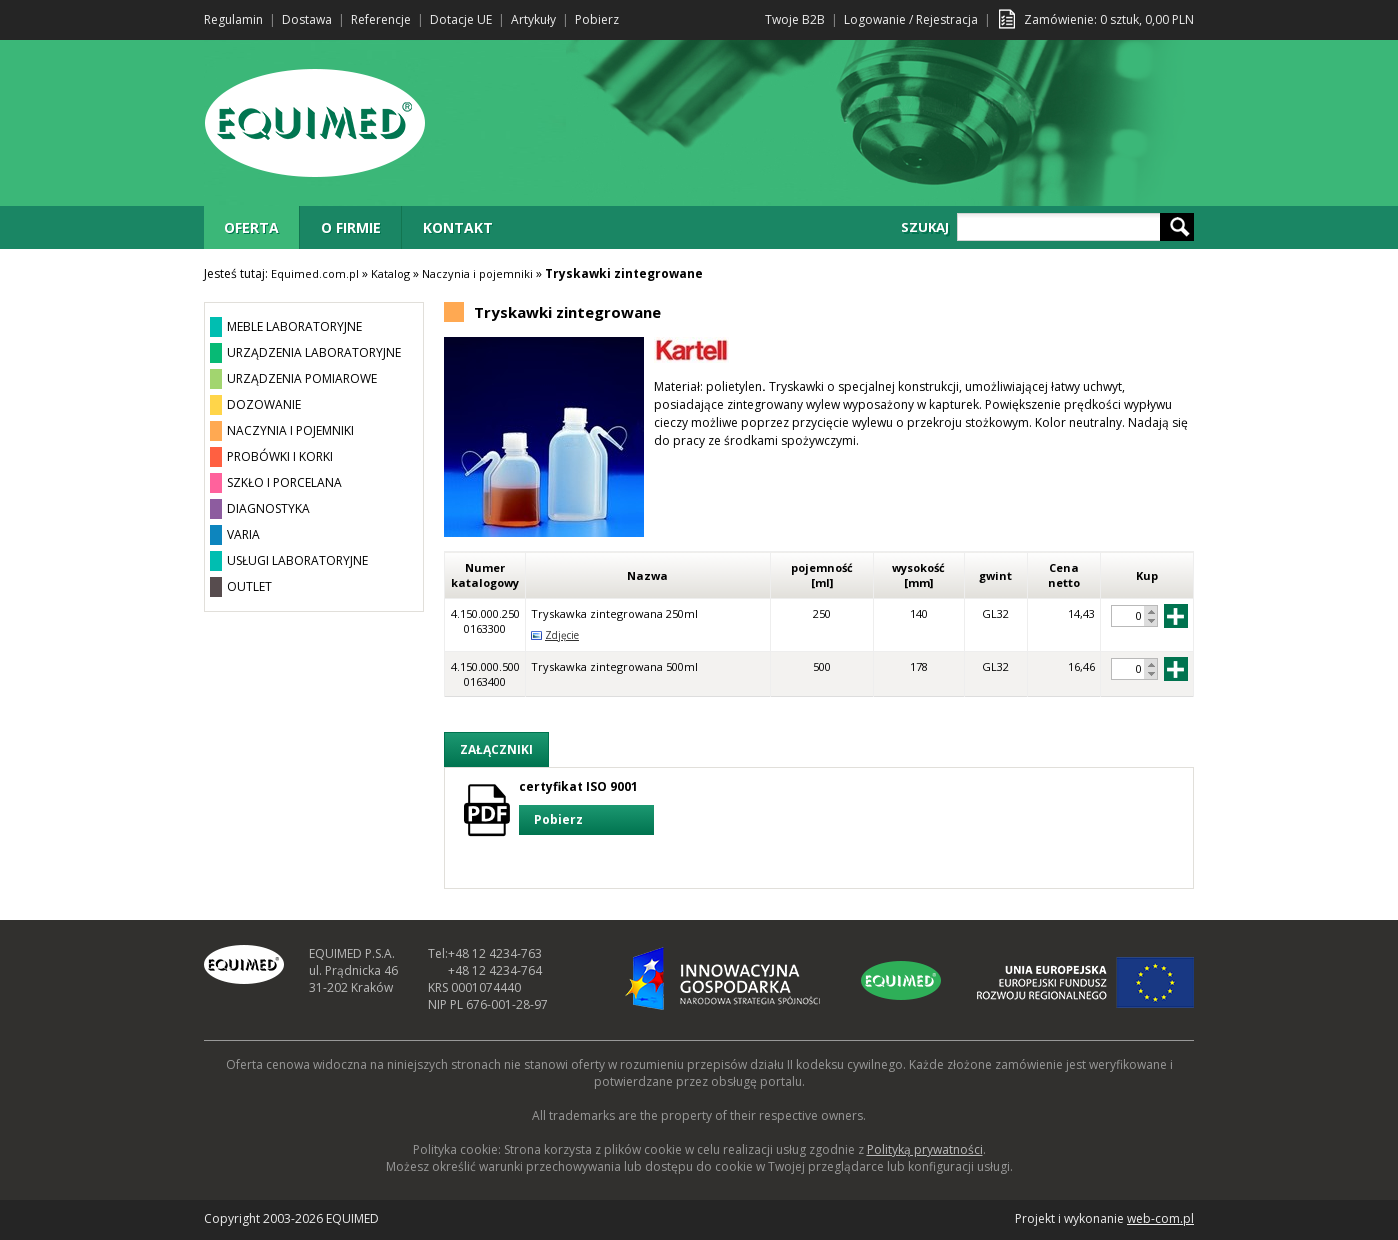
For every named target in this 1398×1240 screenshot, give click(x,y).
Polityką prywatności (925, 1149)
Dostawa (307, 19)
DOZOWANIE (264, 404)
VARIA (243, 534)
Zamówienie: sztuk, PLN (1109, 19)
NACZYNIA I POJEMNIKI (290, 430)
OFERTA (251, 227)
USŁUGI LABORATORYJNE (297, 560)
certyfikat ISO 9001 (586, 806)
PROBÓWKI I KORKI (280, 456)
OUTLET (249, 586)
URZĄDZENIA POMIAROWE (302, 378)
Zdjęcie (562, 635)
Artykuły (533, 19)
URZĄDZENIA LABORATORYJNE (314, 352)
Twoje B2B (795, 19)
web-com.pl (1160, 1218)
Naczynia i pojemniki (477, 273)
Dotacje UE (461, 19)
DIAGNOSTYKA (268, 508)
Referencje (381, 19)
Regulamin (233, 19)
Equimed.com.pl (315, 273)
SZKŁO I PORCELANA (284, 482)
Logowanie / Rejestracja (911, 19)
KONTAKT (458, 227)
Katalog (390, 273)
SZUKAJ (925, 227)
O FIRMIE (351, 227)
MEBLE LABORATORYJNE (294, 326)
